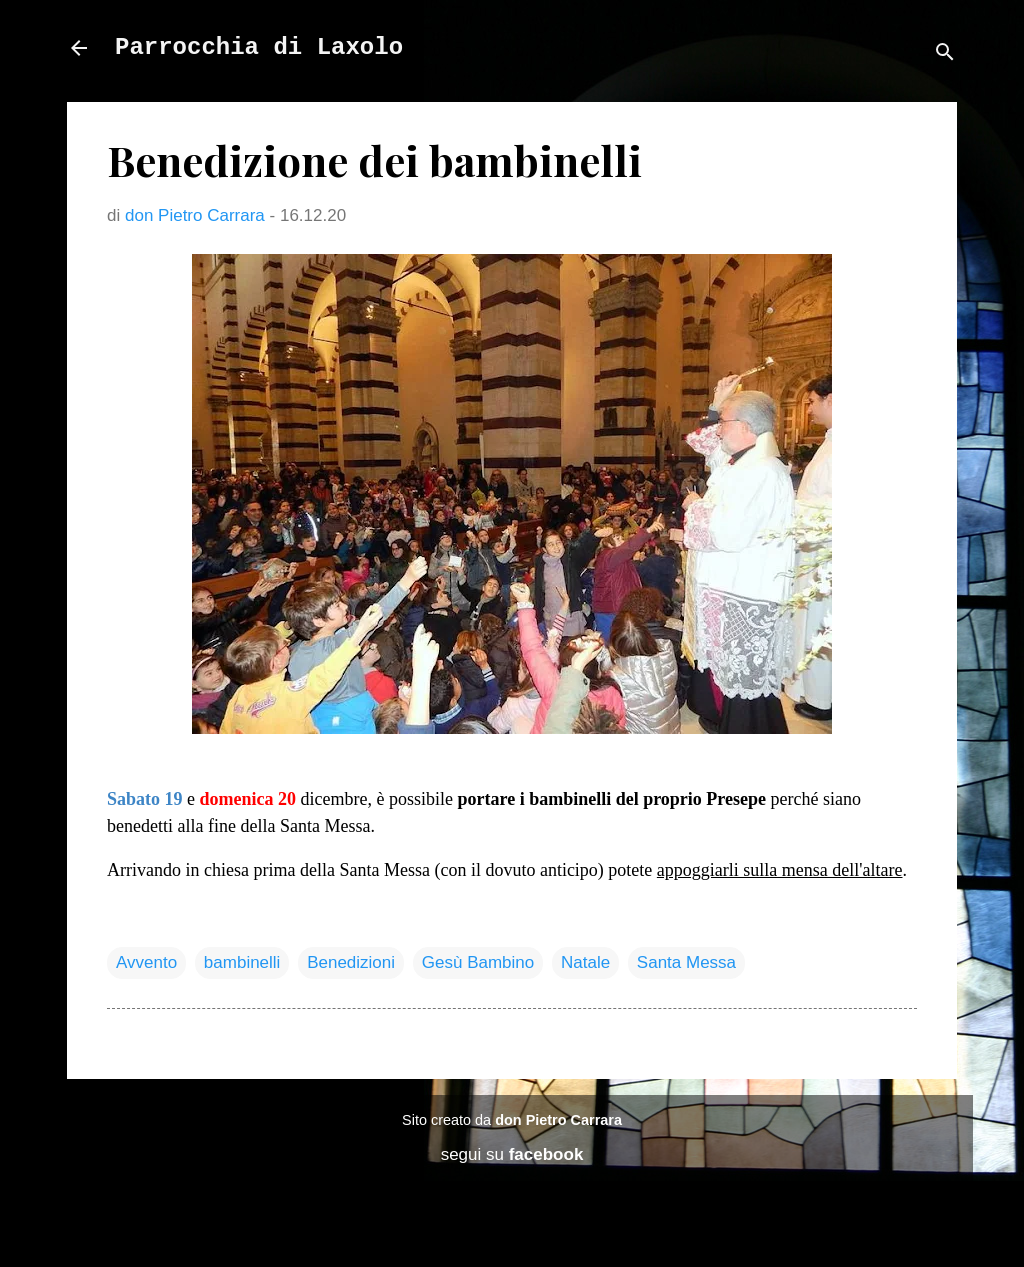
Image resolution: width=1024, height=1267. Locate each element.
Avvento (146, 962)
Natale (585, 962)
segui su (512, 1154)
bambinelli (242, 962)
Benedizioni (351, 962)
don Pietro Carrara (558, 1120)
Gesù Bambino (478, 962)
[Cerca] (945, 54)
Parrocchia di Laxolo (259, 47)
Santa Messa (686, 962)
